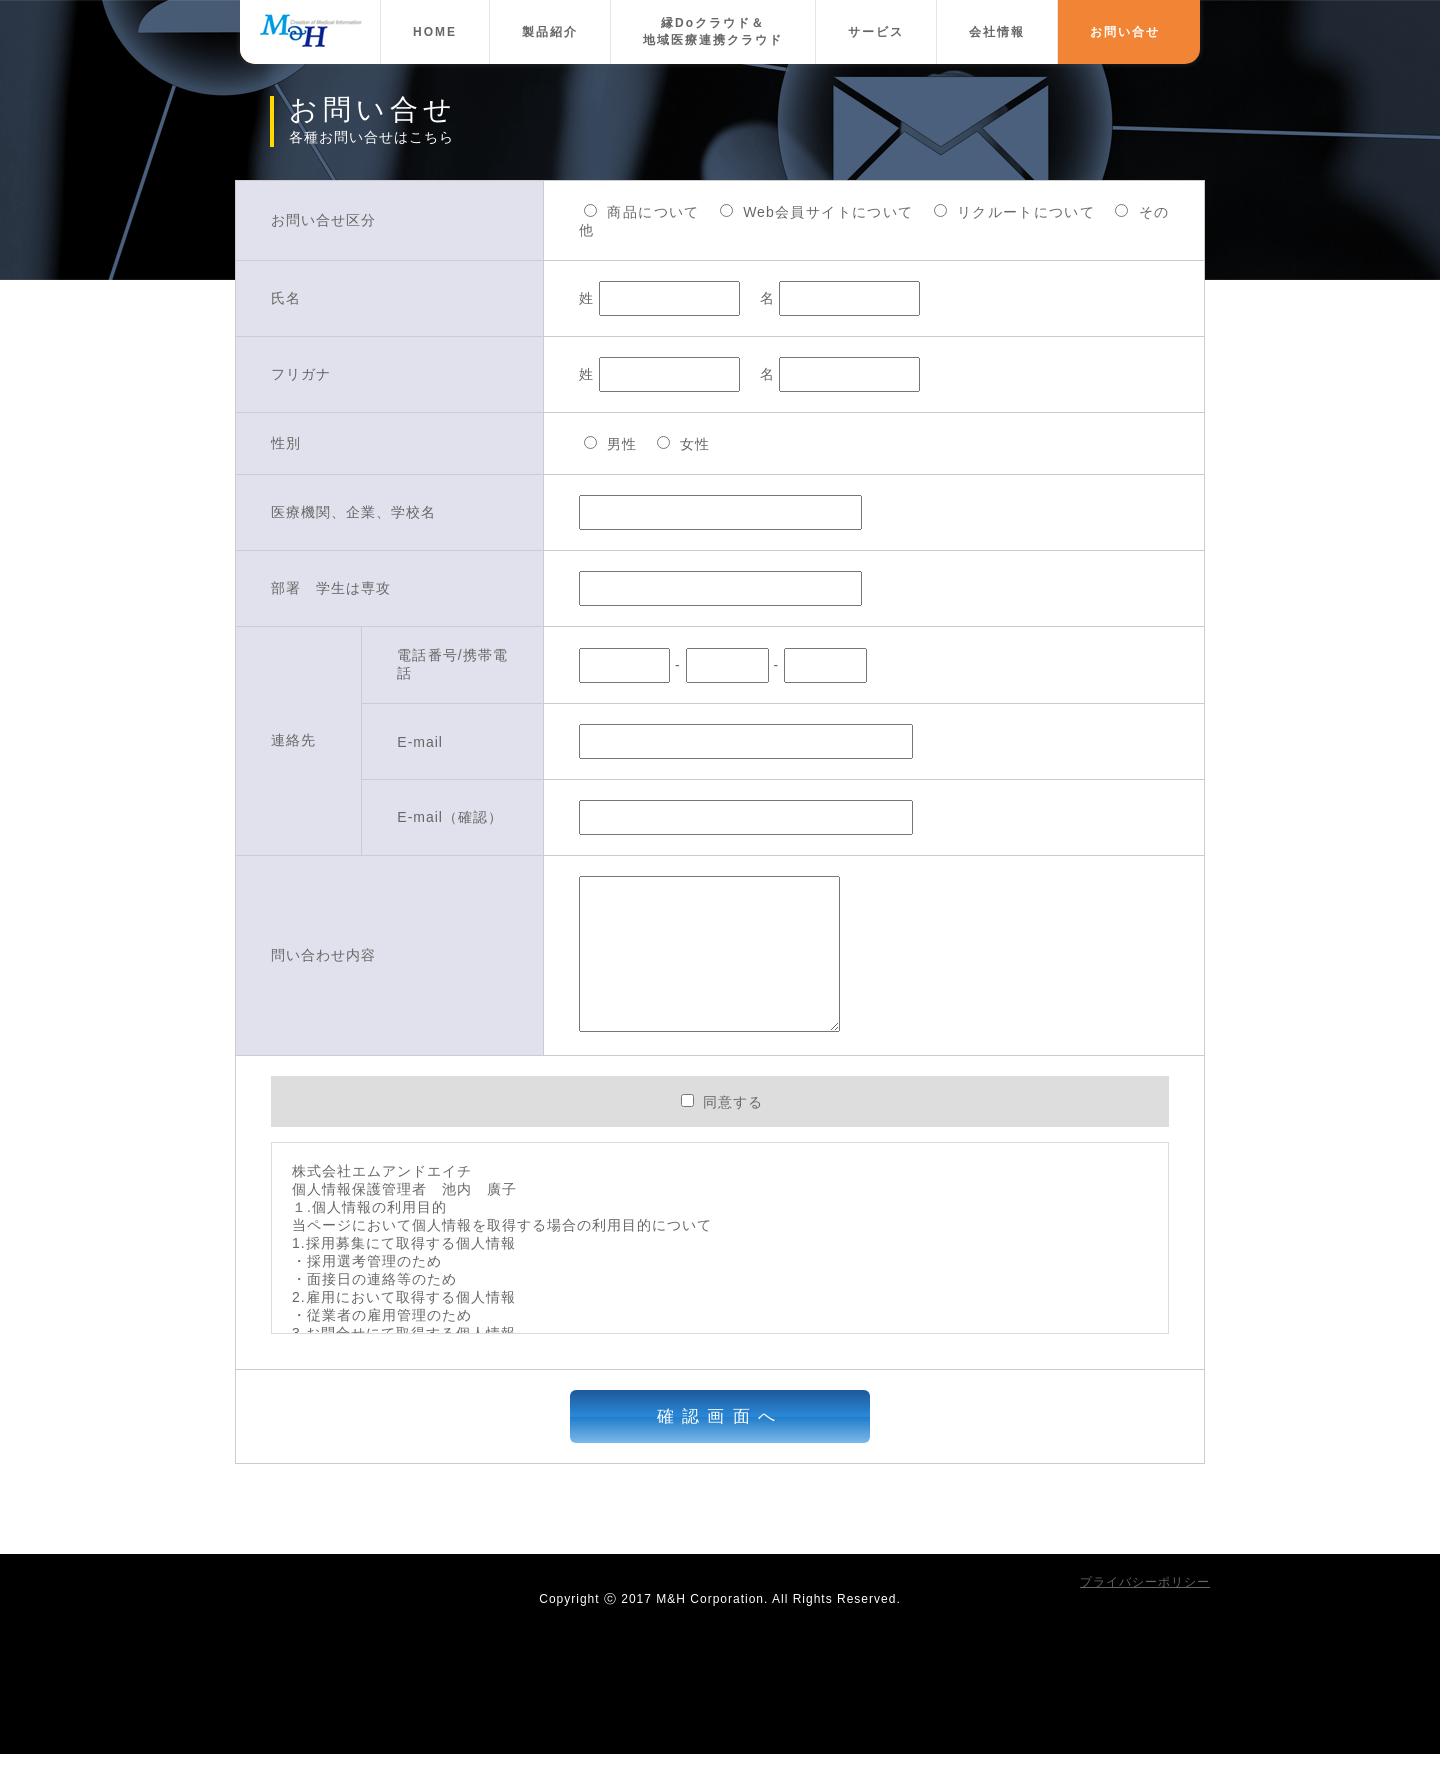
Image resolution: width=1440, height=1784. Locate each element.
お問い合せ (1125, 32)
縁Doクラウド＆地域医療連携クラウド (713, 31)
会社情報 (997, 32)
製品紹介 (550, 32)
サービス (876, 32)
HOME (435, 32)
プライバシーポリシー (1145, 1612)
